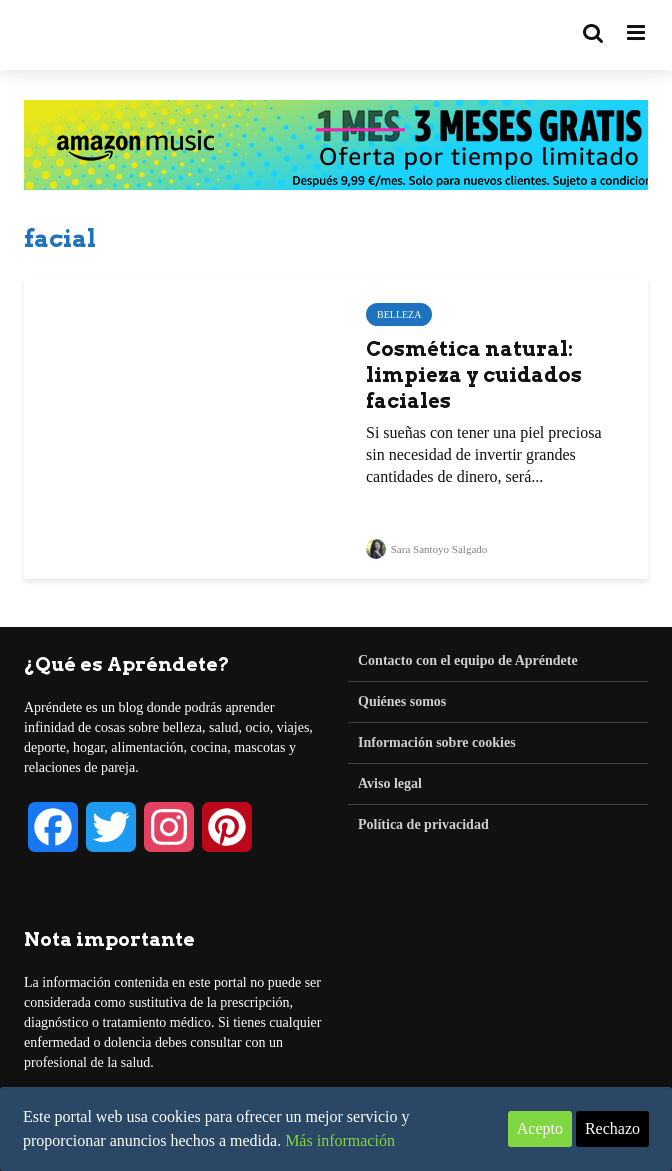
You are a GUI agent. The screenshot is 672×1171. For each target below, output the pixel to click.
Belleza (399, 314)
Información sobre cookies (437, 742)
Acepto (540, 1128)
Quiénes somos (402, 701)
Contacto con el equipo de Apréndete (468, 660)
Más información (340, 1140)
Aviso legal (390, 783)
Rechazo (612, 1128)
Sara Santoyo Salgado (426, 549)
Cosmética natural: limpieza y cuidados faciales (474, 375)
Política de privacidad (423, 824)
